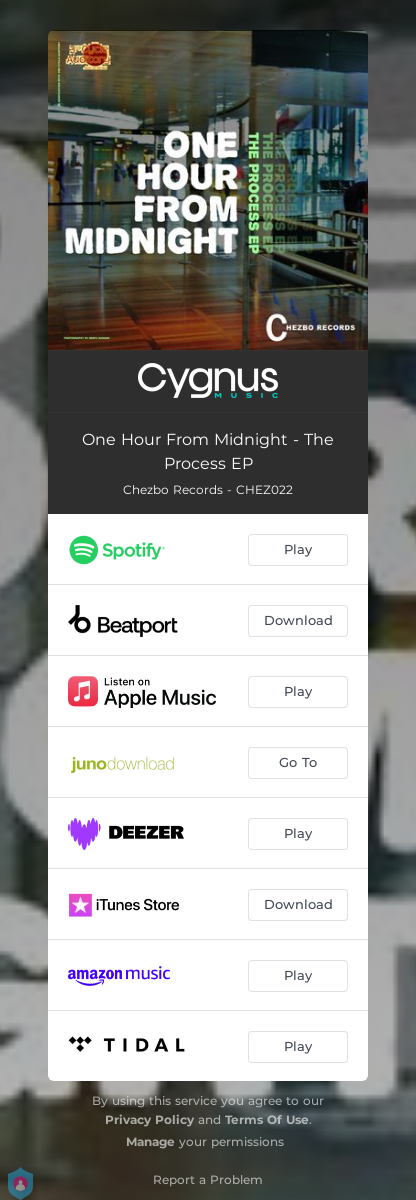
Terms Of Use (267, 1119)
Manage (150, 1141)
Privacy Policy (149, 1119)
